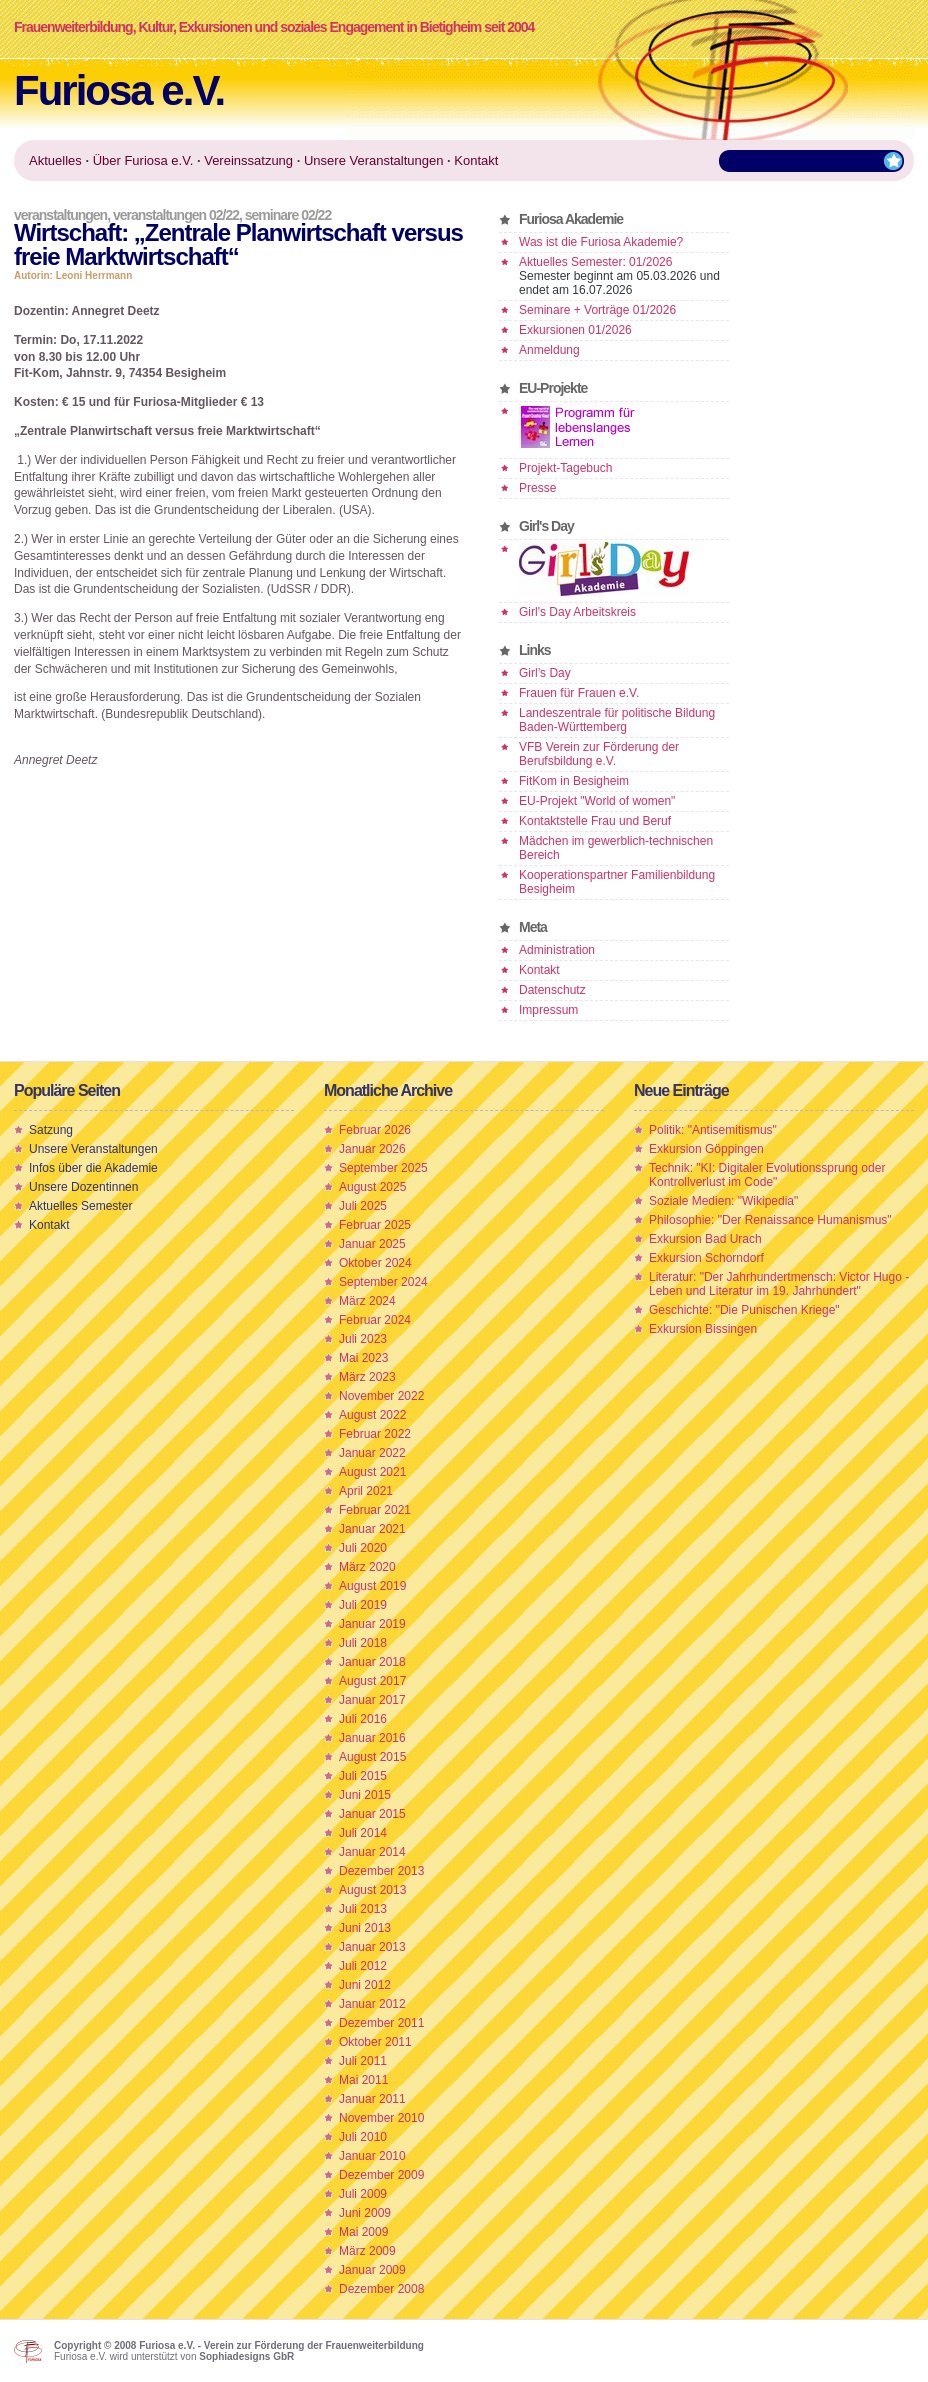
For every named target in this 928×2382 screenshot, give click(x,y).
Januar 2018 (372, 1662)
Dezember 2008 (381, 2289)
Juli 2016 (363, 1719)
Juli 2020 (363, 1548)
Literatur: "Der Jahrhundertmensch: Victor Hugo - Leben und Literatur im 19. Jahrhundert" (779, 1284)
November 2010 (381, 2118)
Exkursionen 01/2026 (575, 330)
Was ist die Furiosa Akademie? (601, 242)
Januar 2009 (372, 2270)
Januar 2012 (372, 2004)
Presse (537, 488)
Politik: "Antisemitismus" (713, 1130)
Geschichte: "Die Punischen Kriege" (744, 1310)
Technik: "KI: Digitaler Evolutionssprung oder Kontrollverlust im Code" (767, 1175)
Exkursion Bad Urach (705, 1239)
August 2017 (372, 1681)
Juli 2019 (363, 1605)
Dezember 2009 (381, 2175)
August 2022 (372, 1415)
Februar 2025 (375, 1225)
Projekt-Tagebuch (565, 468)
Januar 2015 (372, 1814)
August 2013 (372, 1890)
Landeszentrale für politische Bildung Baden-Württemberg (617, 720)
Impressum (548, 1010)
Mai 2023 (363, 1358)
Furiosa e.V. (119, 90)
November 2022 (381, 1396)
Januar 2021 (372, 1529)
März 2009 (367, 2251)
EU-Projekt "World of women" (597, 801)
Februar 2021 (375, 1510)
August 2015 (372, 1757)
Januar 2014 (372, 1852)
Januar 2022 (372, 1453)
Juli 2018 (363, 1643)
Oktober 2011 (375, 2042)
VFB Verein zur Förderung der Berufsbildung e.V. (599, 754)
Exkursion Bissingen (703, 1329)
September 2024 (383, 1282)
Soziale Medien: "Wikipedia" (723, 1201)
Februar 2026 (375, 1130)
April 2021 (366, 1491)
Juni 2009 (365, 2213)
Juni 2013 (365, 1928)
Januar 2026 (372, 1149)
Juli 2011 (363, 2061)
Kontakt (539, 970)
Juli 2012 (363, 1966)
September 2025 (383, 1168)
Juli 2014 (363, 1833)
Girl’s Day (545, 673)
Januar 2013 (372, 1947)
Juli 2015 (363, 1776)
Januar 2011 (372, 2099)
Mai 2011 (363, 2080)
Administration (557, 950)
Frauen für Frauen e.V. (579, 693)
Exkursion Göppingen (706, 1149)
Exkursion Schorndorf (706, 1258)
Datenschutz (552, 990)
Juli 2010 (363, 2137)
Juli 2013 (363, 1909)
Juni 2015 (365, 1795)
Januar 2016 (372, 1738)
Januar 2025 (372, 1244)
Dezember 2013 (381, 1871)
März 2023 (367, 1377)
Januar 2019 (372, 1624)
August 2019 (372, 1586)
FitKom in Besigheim (574, 781)
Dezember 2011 (381, 2023)
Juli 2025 (363, 1206)
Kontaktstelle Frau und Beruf (595, 821)
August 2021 (372, 1472)
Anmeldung (549, 350)
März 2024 (367, 1301)
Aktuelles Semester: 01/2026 (595, 262)
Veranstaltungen (60, 215)
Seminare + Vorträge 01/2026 (597, 310)
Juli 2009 (363, 2194)
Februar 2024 (375, 1320)
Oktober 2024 (375, 1263)
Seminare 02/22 (288, 215)
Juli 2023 (363, 1339)
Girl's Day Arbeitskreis (577, 612)
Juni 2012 (365, 1985)
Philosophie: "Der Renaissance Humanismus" (770, 1220)
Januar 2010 (372, 2156)
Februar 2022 (375, 1434)
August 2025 (372, 1187)
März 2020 (367, 1567)
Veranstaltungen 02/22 (176, 215)
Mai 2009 (363, 2232)
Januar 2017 (372, 1700)
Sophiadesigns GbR (246, 2356)
